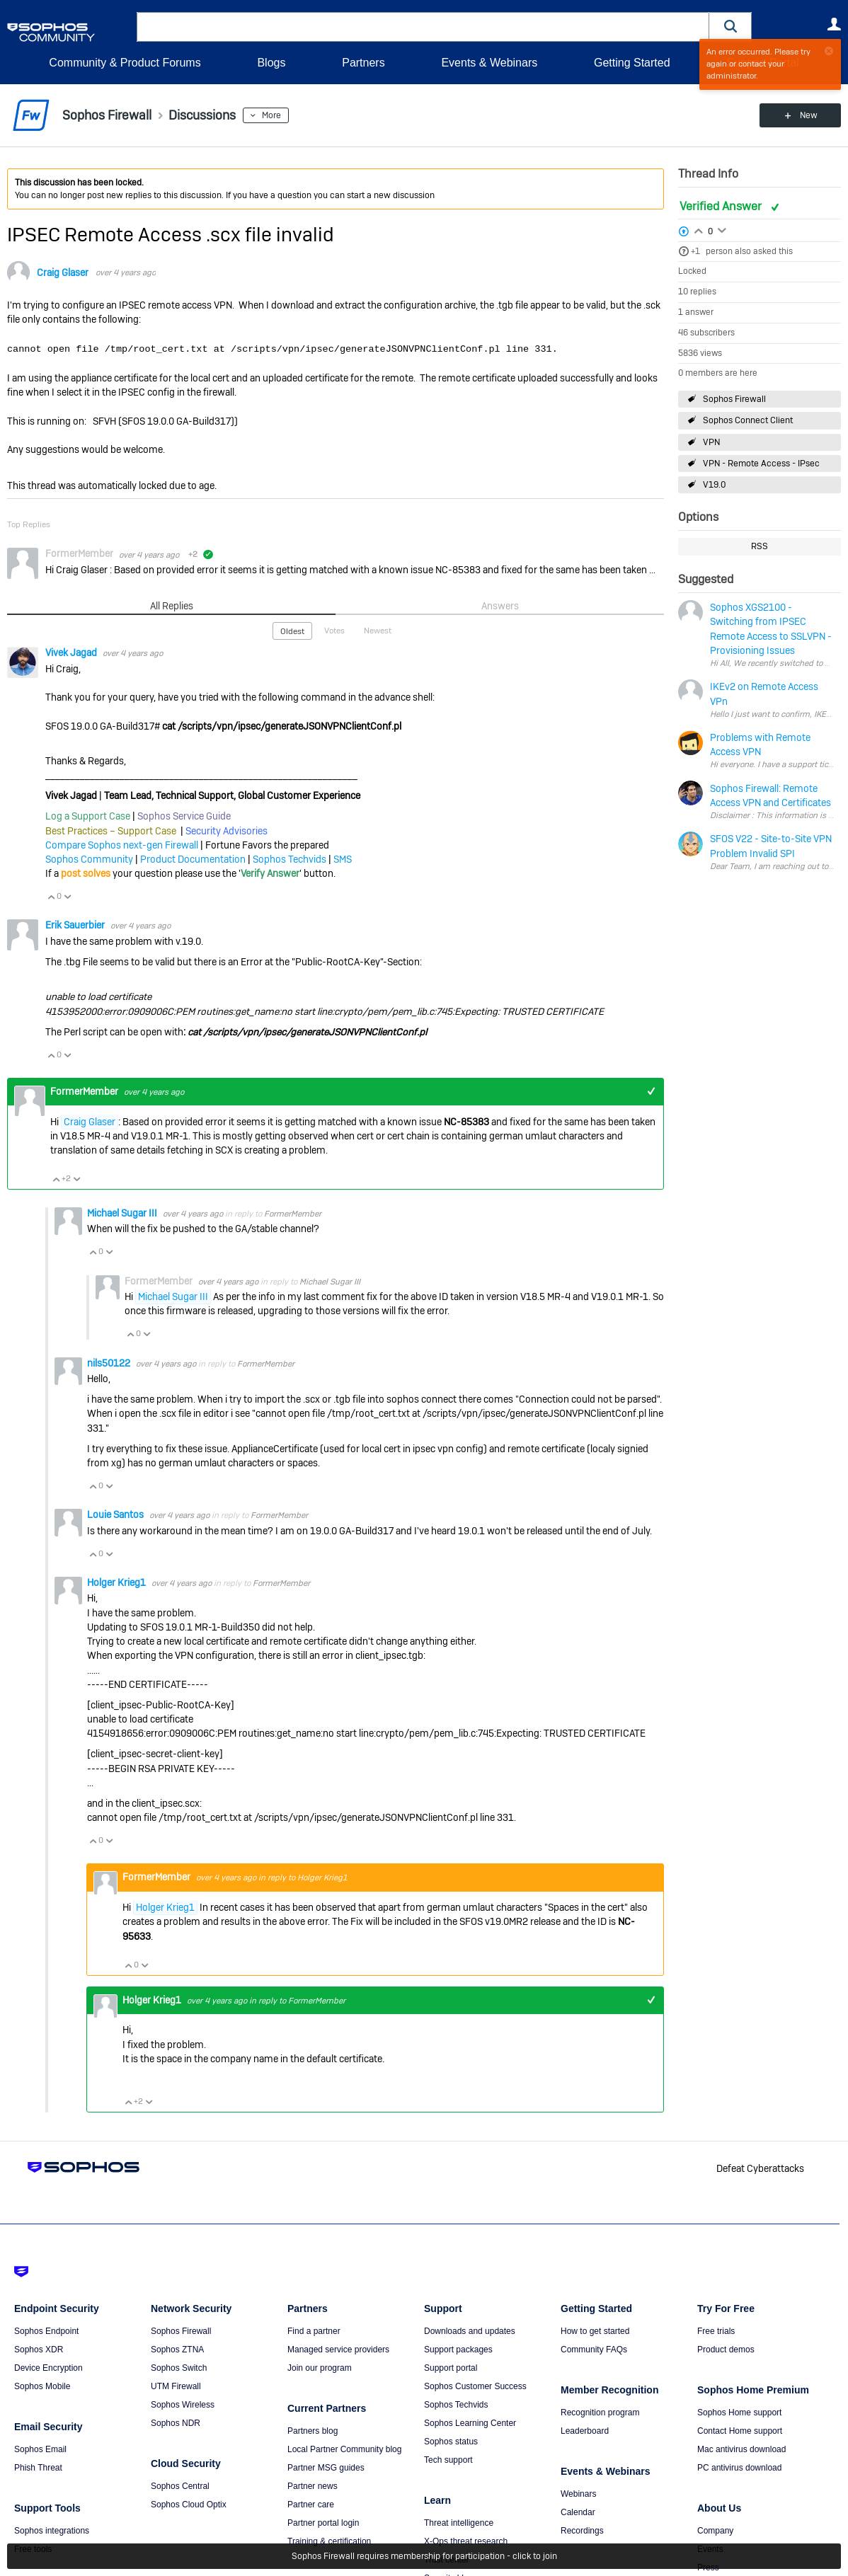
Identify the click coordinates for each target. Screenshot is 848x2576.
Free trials (716, 2331)
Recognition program (600, 2412)
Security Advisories (226, 830)
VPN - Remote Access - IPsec (761, 463)
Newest (377, 631)
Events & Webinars (489, 63)
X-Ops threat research (466, 2541)
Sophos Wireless (182, 2405)
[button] (730, 26)
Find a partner (313, 2331)
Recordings (582, 2531)
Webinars (578, 2494)
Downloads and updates (469, 2331)
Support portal (450, 2368)
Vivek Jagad (72, 652)
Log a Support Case (87, 816)
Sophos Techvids (289, 859)
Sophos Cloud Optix (189, 2504)
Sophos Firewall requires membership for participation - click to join (424, 2556)
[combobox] (423, 27)
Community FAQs (594, 2349)
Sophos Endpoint (46, 2331)
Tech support (448, 2460)
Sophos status (451, 2441)
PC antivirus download (739, 2468)
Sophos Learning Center (470, 2423)
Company (715, 2531)
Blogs (271, 63)
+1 (695, 251)
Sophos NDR (175, 2423)
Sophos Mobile (42, 2386)
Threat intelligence (458, 2523)
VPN (711, 442)
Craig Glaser (62, 272)
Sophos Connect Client (748, 420)
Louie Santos (116, 1514)
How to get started (595, 2331)
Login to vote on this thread (699, 229)
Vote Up (51, 896)
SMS (342, 859)
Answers (500, 605)
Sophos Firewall (734, 399)
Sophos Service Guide (184, 816)
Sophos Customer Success (475, 2386)
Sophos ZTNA (177, 2349)
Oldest (292, 631)
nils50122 (109, 1363)
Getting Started (632, 63)
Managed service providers (338, 2349)
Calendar (578, 2512)
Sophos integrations (51, 2531)
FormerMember (292, 1214)
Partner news (312, 2486)
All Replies (171, 605)
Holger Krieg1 (117, 1582)
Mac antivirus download (741, 2449)
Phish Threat (38, 2468)
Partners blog (312, 2431)
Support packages (458, 2349)
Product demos (726, 2349)
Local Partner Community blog (344, 2449)
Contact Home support (739, 2431)
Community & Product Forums (124, 63)
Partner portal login (323, 2523)
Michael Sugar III (123, 1213)
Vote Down (67, 896)
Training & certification (329, 2541)
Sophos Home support (739, 2412)
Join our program (319, 2368)
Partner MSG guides (326, 2468)
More (271, 115)
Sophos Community (89, 859)
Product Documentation (193, 859)
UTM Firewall (176, 2386)
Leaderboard (585, 2431)
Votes (334, 631)
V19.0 (714, 484)
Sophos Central (180, 2486)
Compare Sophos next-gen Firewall (121, 845)
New (809, 115)
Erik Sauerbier (76, 925)
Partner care (310, 2504)
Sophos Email (40, 2449)
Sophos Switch (179, 2368)
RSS (759, 546)
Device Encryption (48, 2368)
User (834, 24)
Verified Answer (722, 206)
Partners (363, 63)
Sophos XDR (38, 2349)
